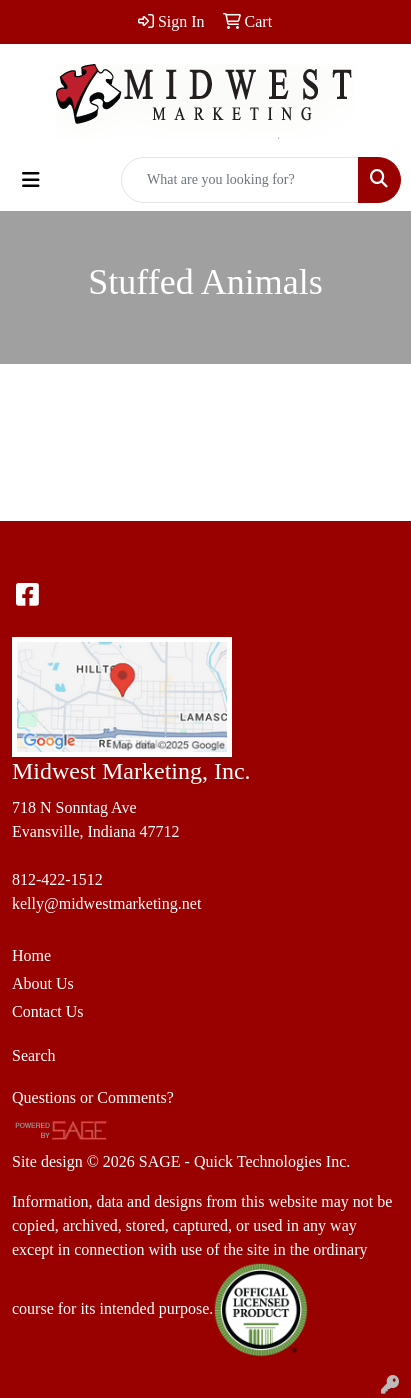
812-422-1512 (57, 879)
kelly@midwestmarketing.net (106, 903)
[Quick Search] (240, 180)
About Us (43, 983)
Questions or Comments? (93, 1097)
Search (34, 1055)
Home (31, 955)
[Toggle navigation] (31, 180)
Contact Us (48, 1011)
